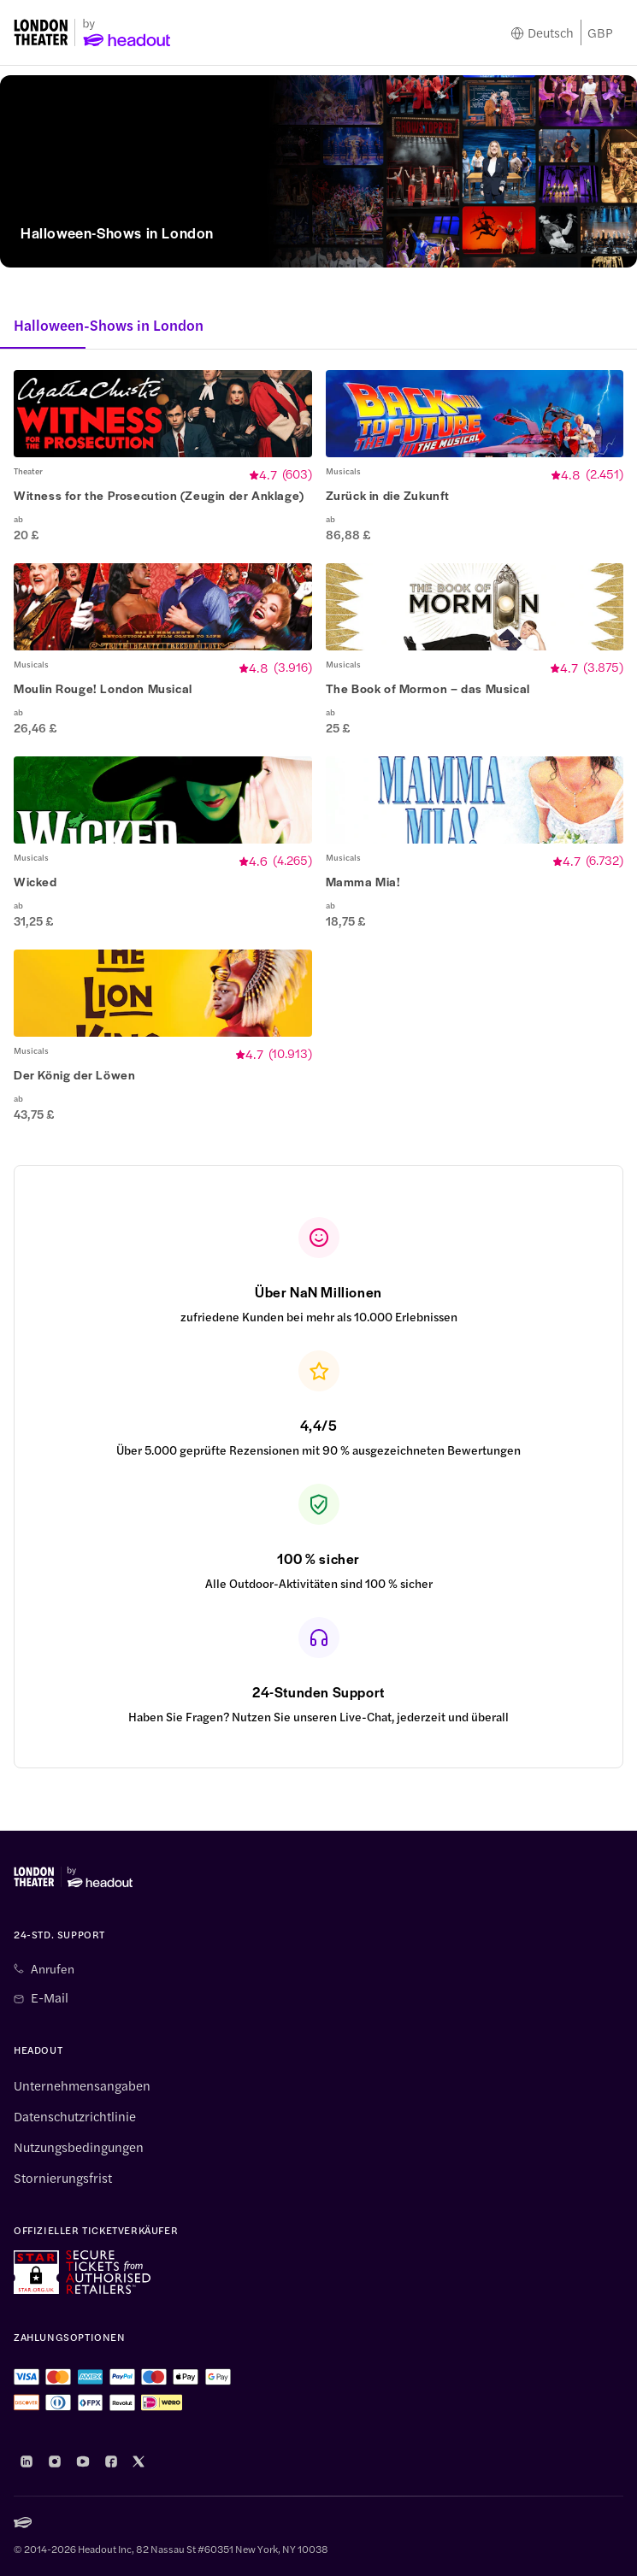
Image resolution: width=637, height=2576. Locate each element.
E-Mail (49, 1997)
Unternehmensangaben (82, 2085)
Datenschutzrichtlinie (75, 2116)
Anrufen (52, 1968)
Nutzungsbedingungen (79, 2146)
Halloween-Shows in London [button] (108, 324)
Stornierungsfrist (63, 2177)
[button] (163, 456)
